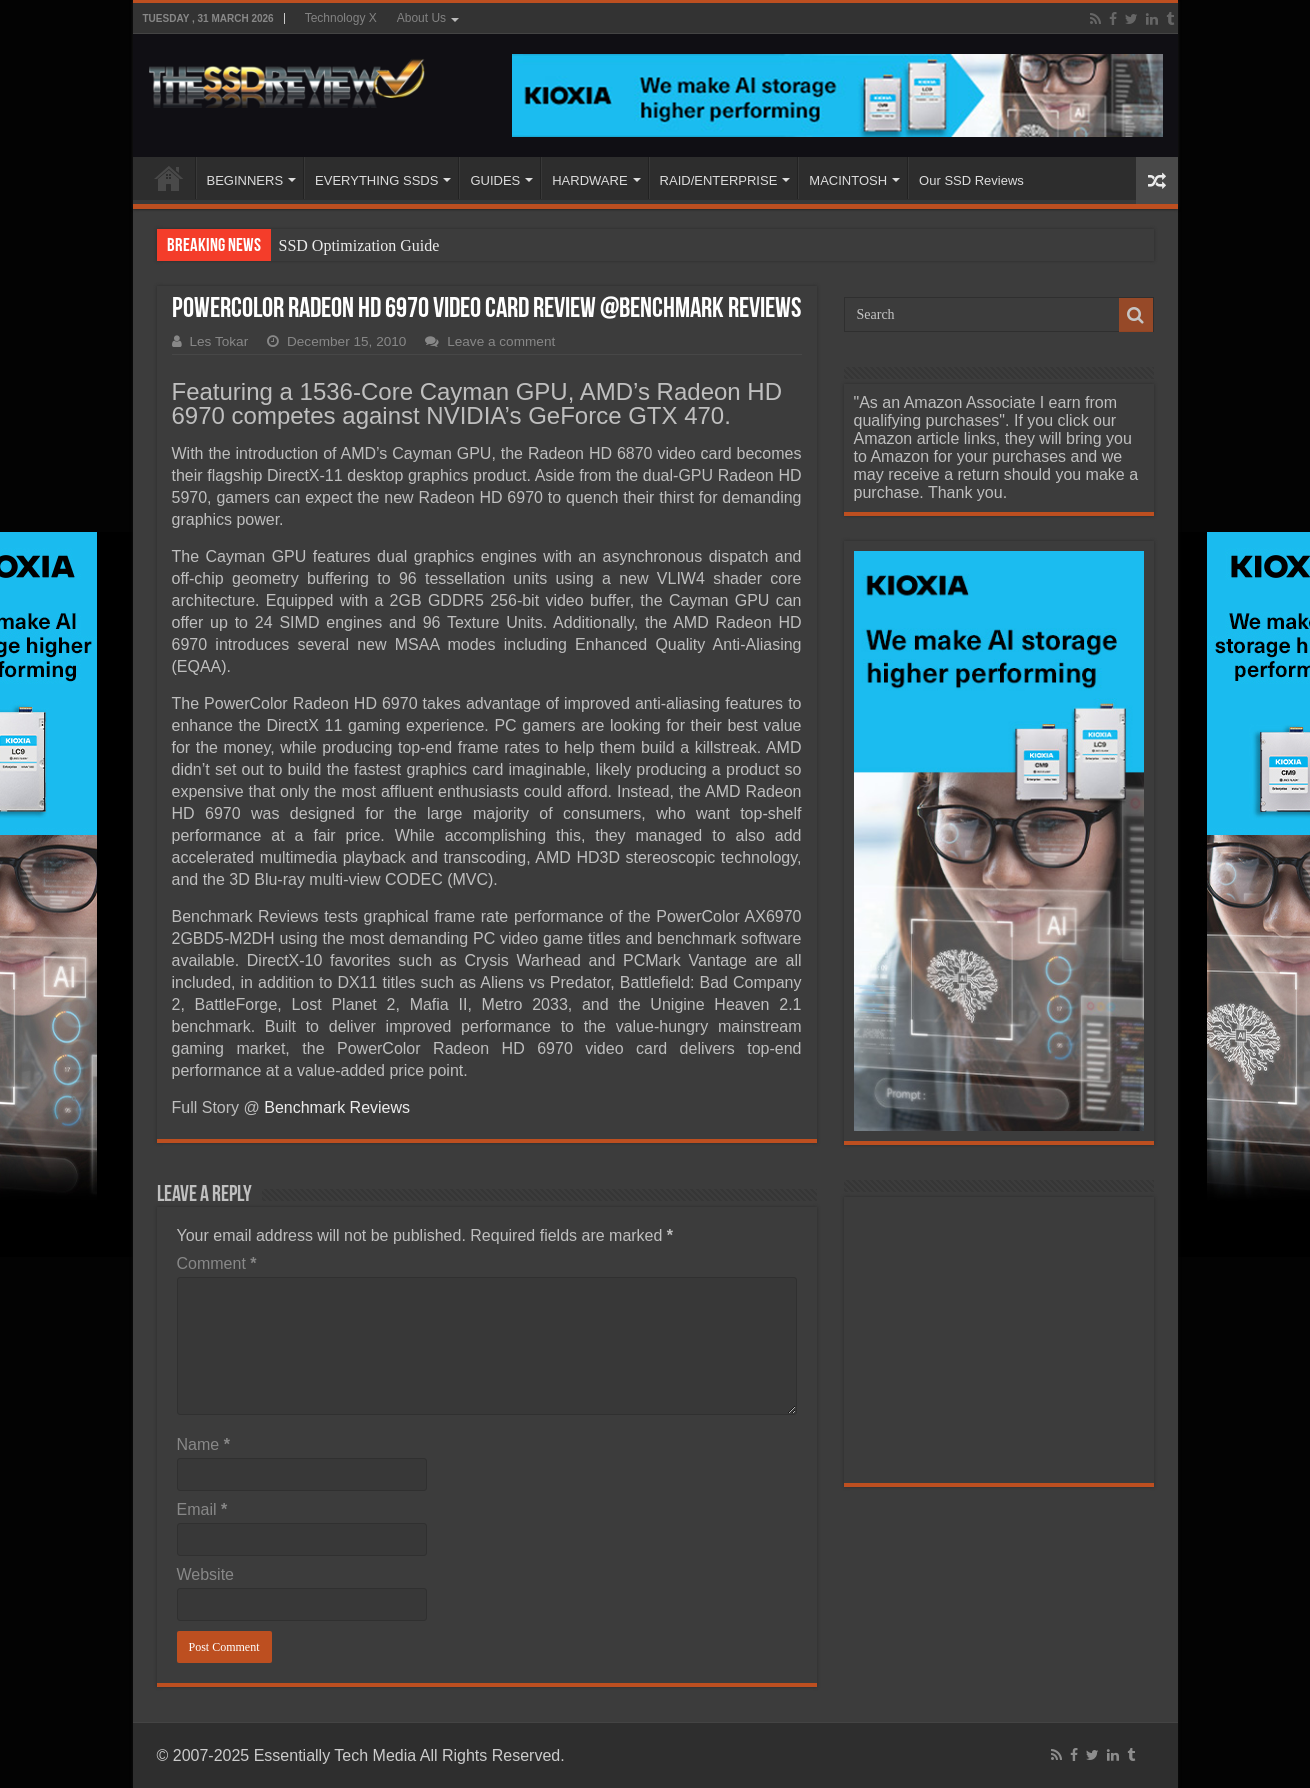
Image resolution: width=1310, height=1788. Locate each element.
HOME (169, 178)
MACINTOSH (848, 180)
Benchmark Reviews (337, 1107)
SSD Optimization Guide (359, 245)
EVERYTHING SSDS (376, 180)
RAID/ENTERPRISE (719, 180)
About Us (421, 18)
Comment (217, 1263)
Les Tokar (219, 341)
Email (202, 1509)
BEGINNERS (245, 180)
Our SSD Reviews (971, 180)
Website (206, 1574)
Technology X (341, 18)
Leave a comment (501, 341)
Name (203, 1444)
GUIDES (495, 180)
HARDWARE (589, 180)
